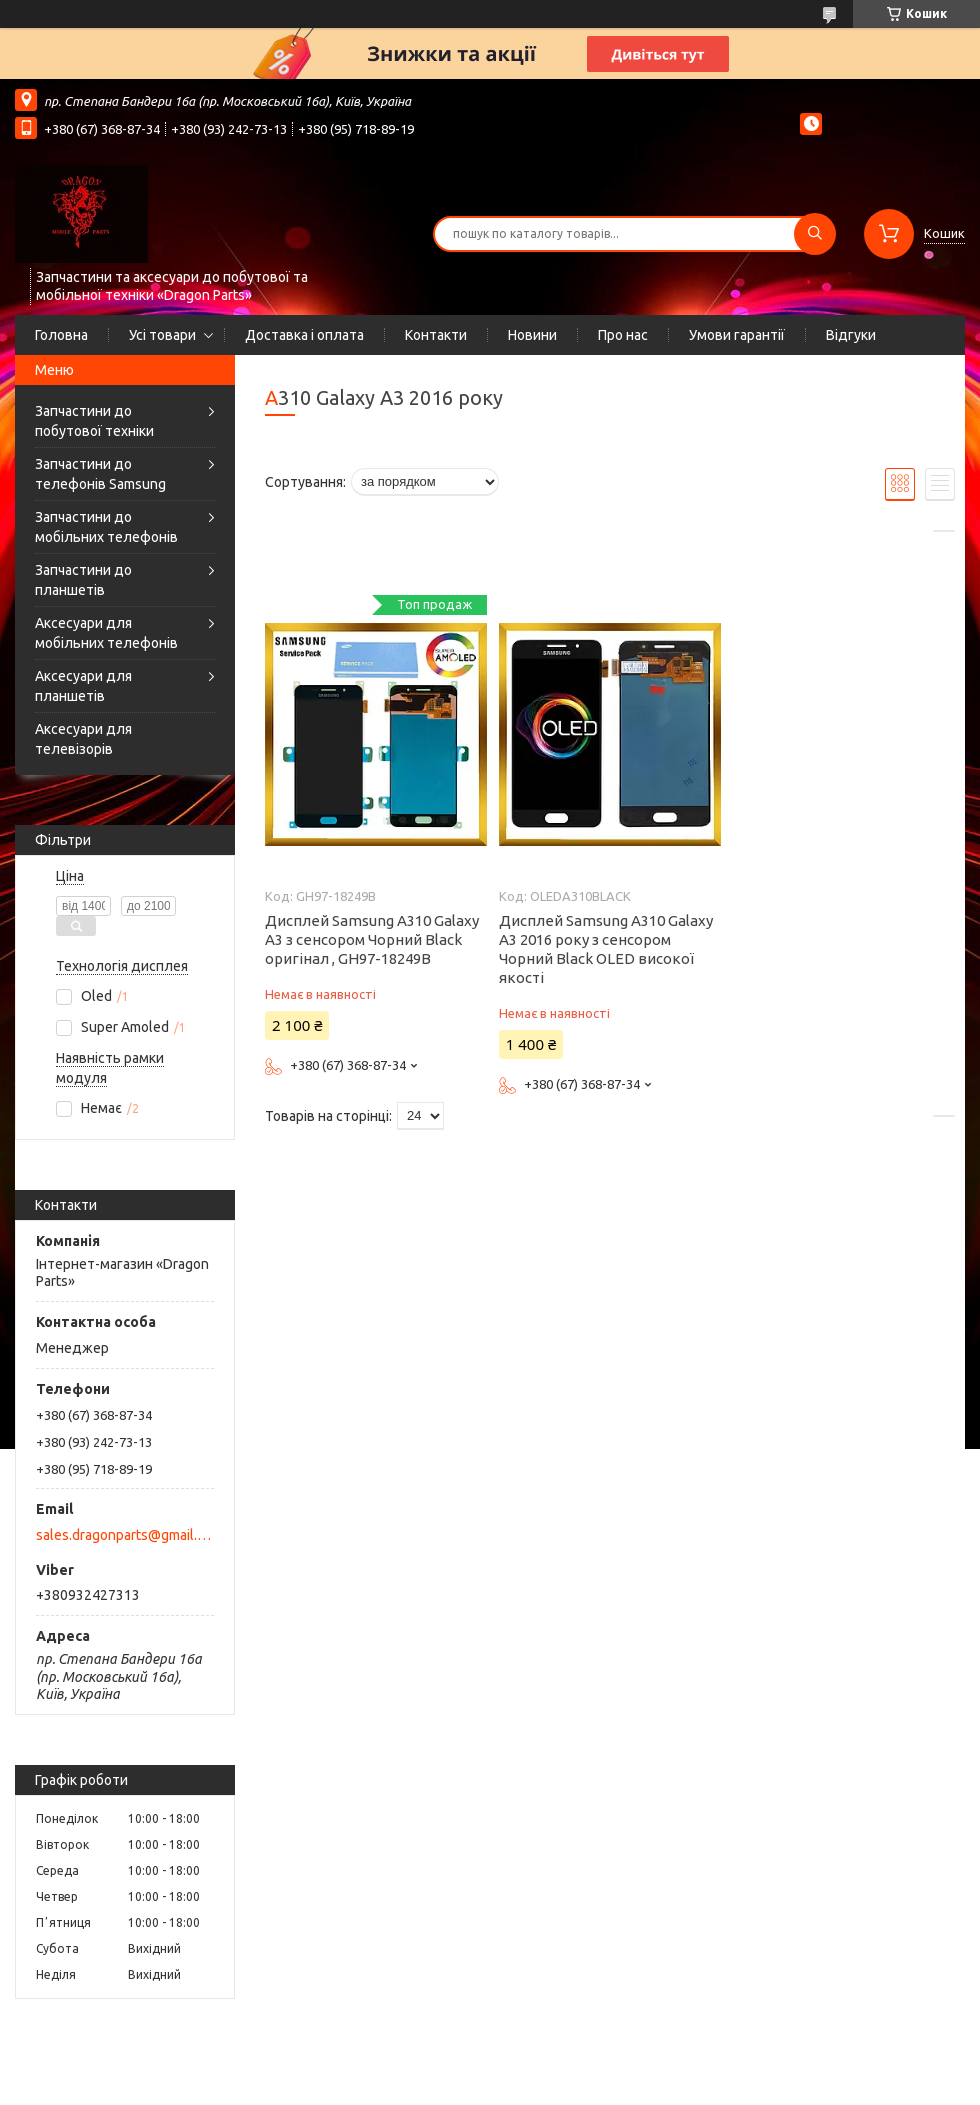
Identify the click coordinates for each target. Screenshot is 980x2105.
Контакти (436, 335)
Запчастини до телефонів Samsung (100, 474)
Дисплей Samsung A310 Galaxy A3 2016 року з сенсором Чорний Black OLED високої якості (606, 949)
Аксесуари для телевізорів (83, 739)
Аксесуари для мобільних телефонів (106, 633)
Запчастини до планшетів (83, 580)
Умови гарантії (737, 335)
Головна (61, 335)
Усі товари (162, 335)
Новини (532, 335)
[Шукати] (815, 234)
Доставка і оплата (304, 335)
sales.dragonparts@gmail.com (123, 1535)
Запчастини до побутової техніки (94, 421)
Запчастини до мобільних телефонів (106, 527)
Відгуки (851, 335)
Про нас (623, 335)
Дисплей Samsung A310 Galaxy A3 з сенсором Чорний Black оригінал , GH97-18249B (372, 939)
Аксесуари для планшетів (83, 686)
